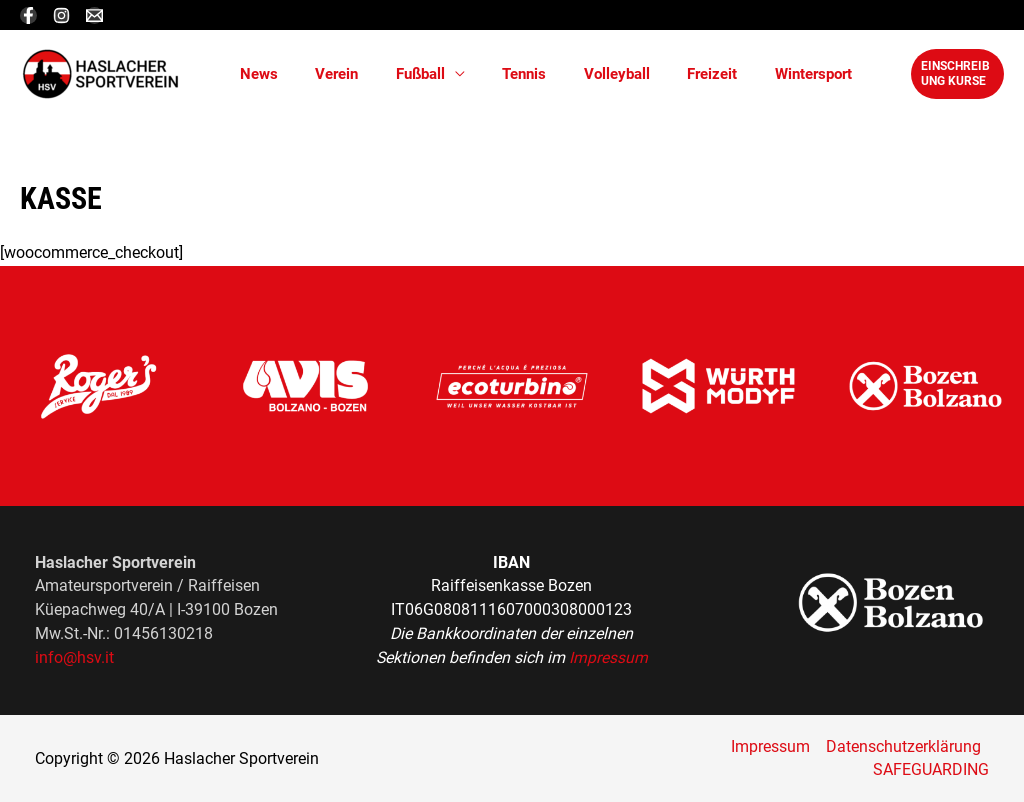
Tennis (498, 74)
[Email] (94, 15)
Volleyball (583, 74)
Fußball (401, 74)
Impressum (608, 657)
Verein (325, 74)
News (255, 74)
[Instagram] (61, 15)
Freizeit (671, 74)
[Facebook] (28, 15)
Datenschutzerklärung (903, 746)
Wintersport (764, 74)
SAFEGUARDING (931, 769)
